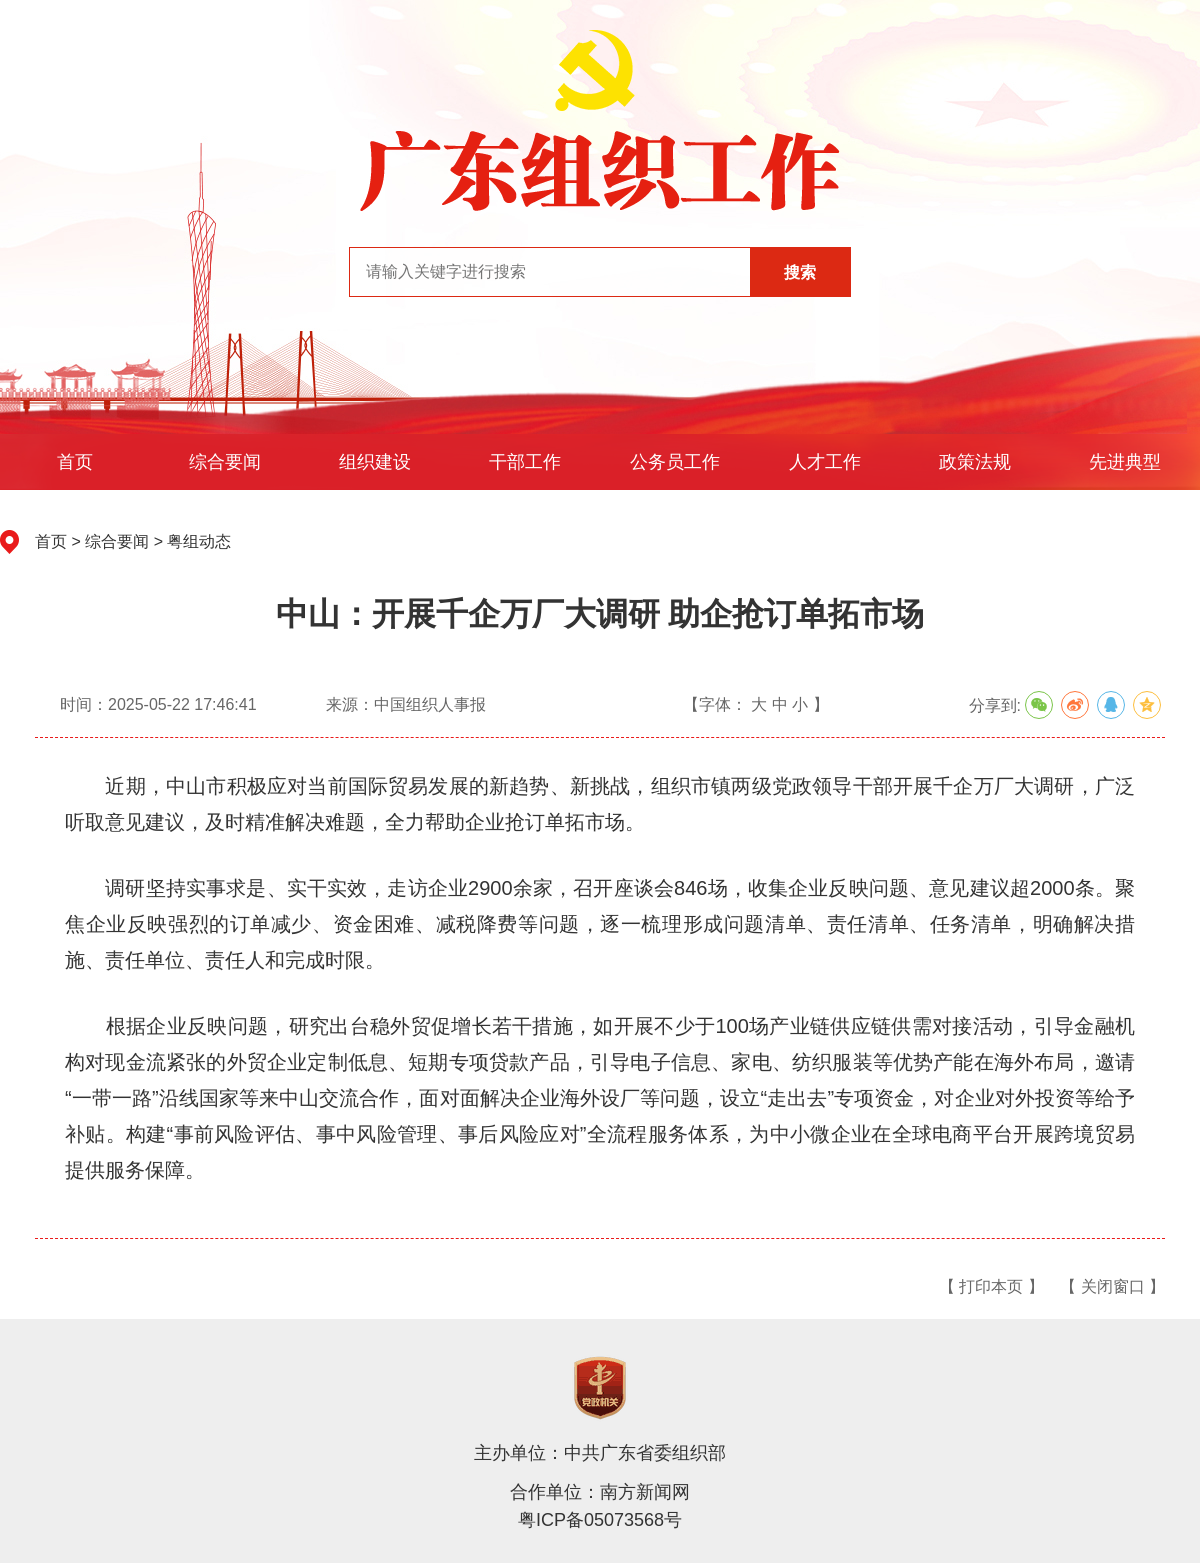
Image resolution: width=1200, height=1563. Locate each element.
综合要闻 (225, 462)
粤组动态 (199, 541)
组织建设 (375, 462)
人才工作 (825, 462)
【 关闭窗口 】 (1112, 1286)
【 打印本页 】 (991, 1286)
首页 (75, 462)
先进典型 (1125, 462)
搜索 (800, 272)
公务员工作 (675, 462)
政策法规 (975, 462)
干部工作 (525, 462)
